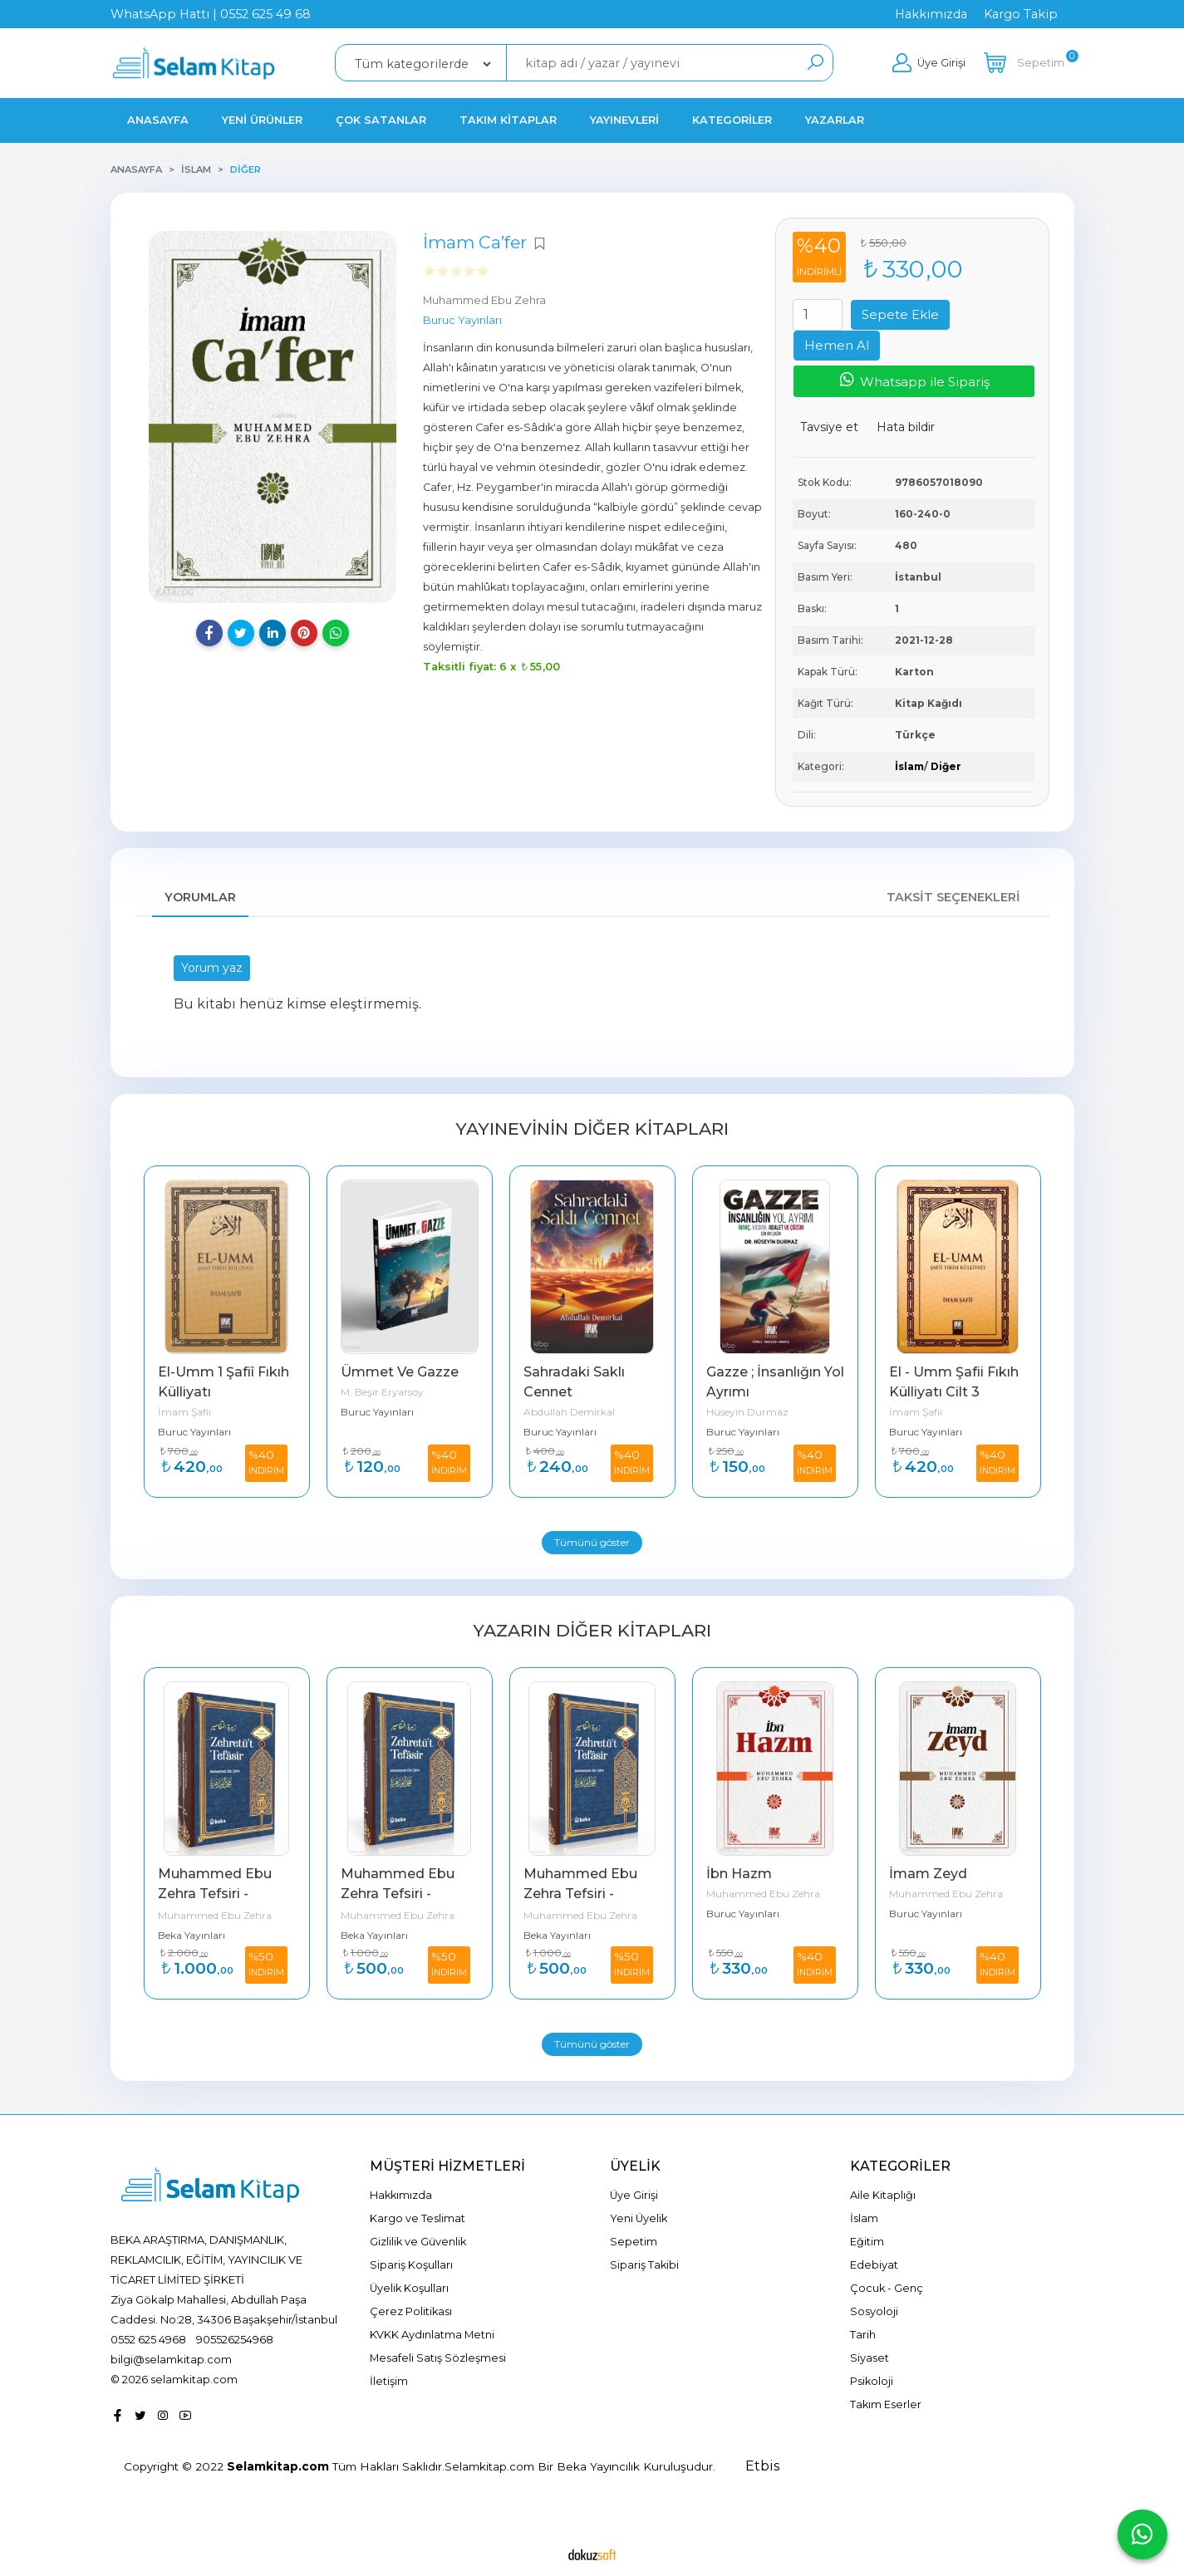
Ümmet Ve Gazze (582, 1372)
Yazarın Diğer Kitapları (592, 1630)
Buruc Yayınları (194, 1433)
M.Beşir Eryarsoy (198, 1413)
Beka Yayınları (374, 1935)
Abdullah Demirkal (752, 1412)
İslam (909, 766)
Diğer (946, 766)
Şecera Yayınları (195, 1935)
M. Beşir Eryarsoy (565, 1392)
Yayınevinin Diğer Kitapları (592, 1128)
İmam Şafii (367, 1412)
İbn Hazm (922, 1874)
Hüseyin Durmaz (930, 1412)
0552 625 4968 (148, 2339)
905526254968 (234, 2339)
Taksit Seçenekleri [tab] (953, 897)
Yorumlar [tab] (200, 897)
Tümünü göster (592, 1542)
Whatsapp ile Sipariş (914, 380)
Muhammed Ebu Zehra (215, 1915)
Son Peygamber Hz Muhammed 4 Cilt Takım (225, 1893)
